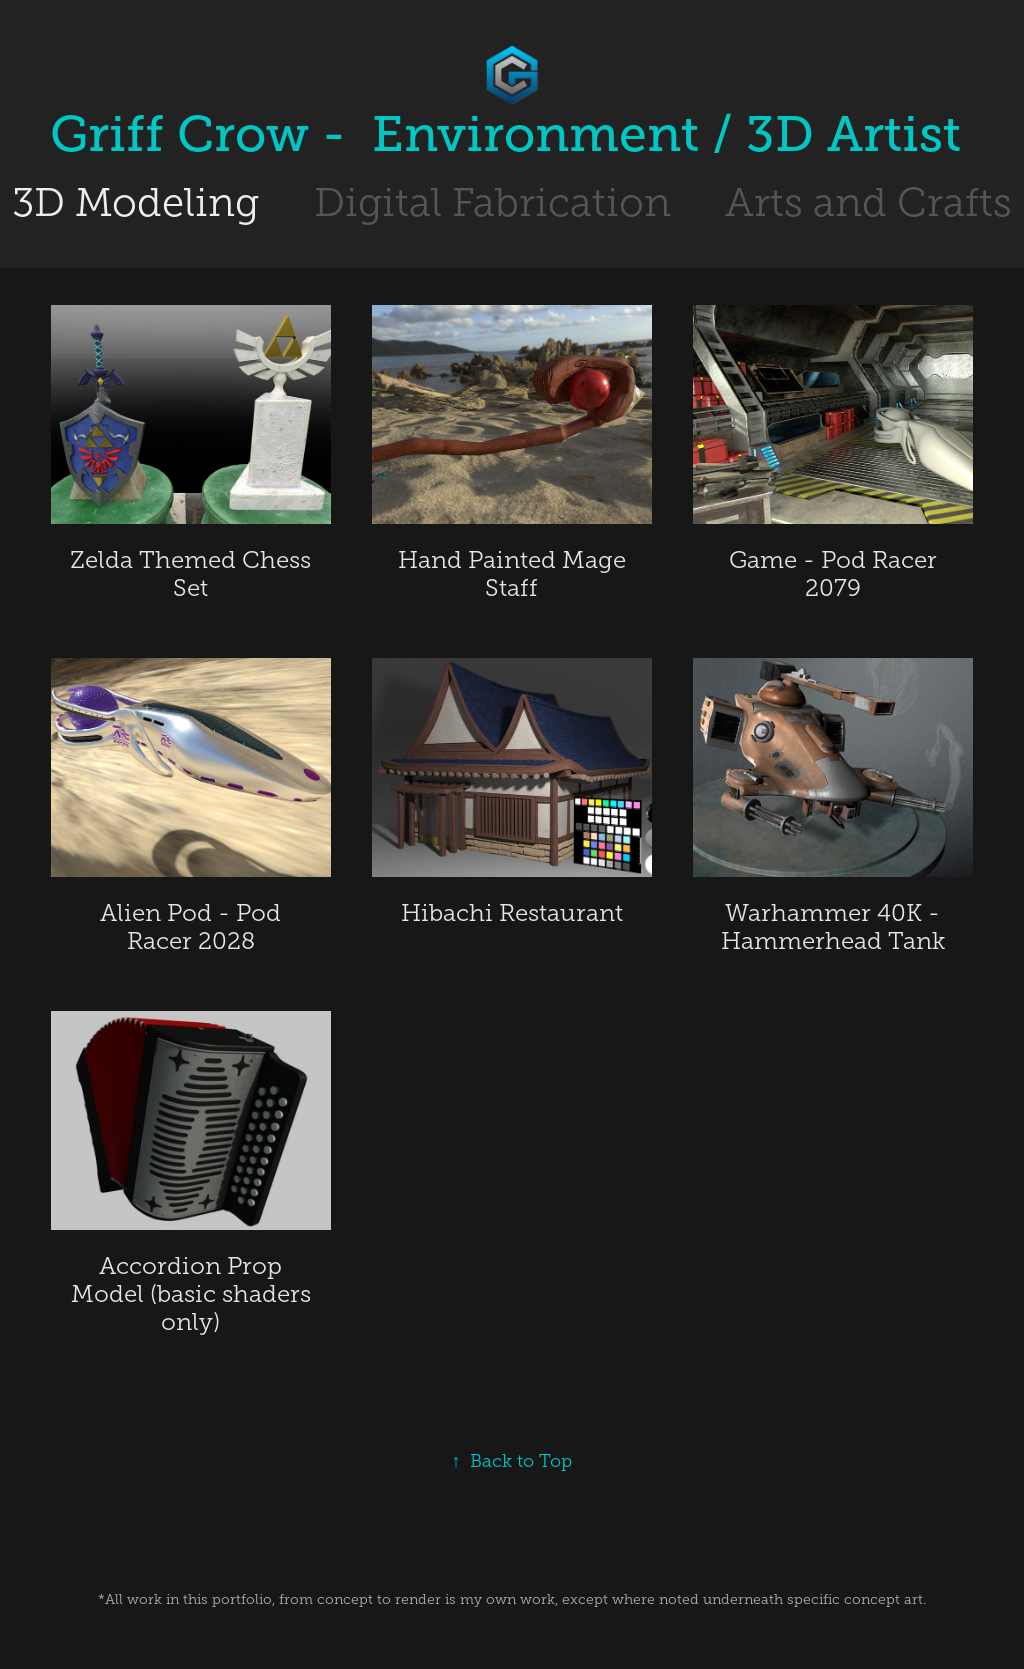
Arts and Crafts (868, 202)
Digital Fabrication (492, 202)
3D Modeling (135, 202)
